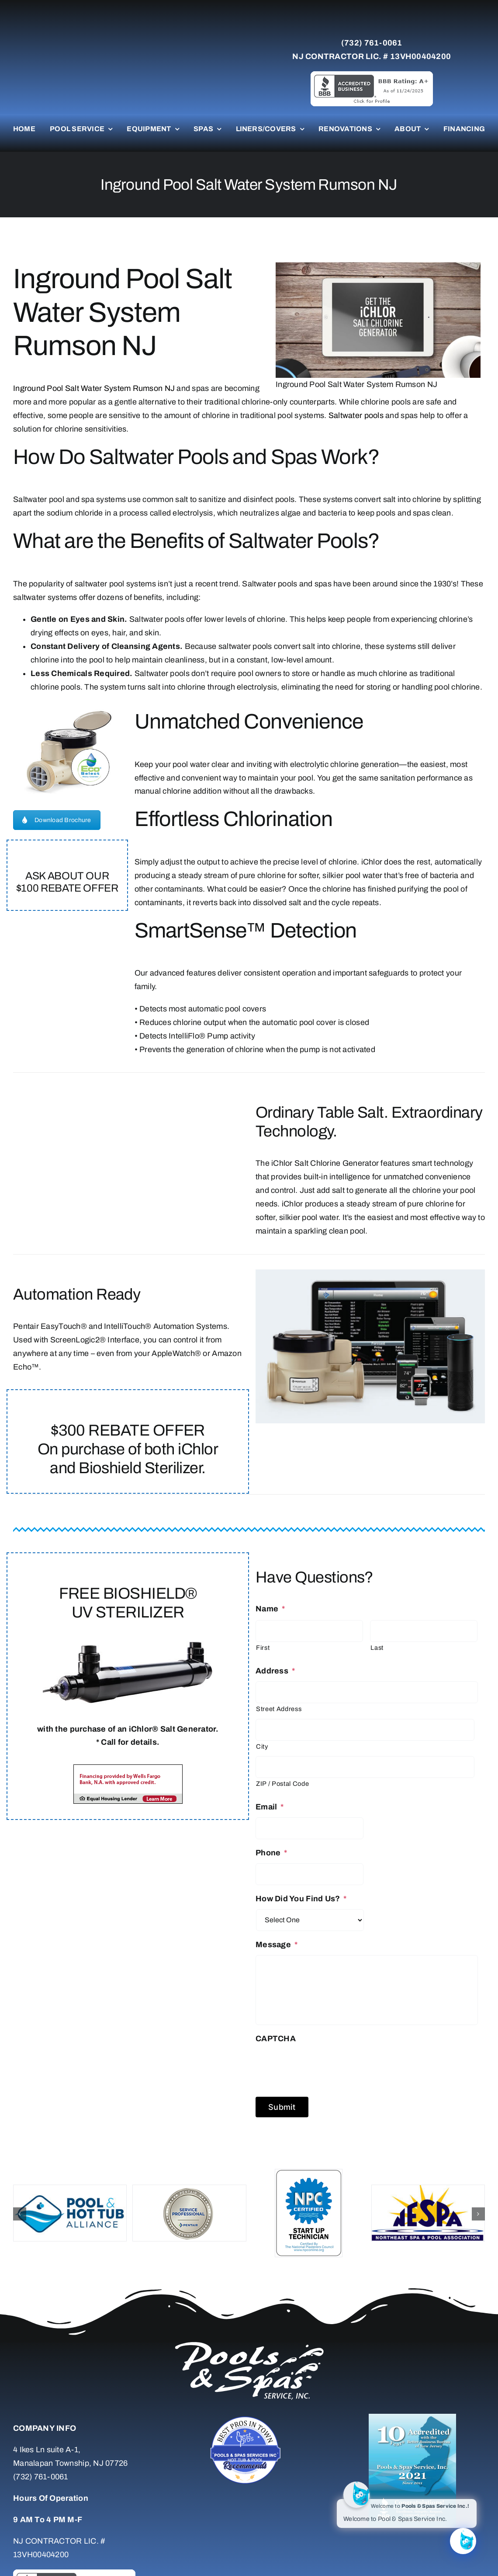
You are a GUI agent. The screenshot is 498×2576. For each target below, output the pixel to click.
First (263, 1647)
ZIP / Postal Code (282, 1783)
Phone (271, 1852)
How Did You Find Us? (301, 1898)
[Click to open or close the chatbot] (463, 2541)
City (262, 1746)
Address (275, 1670)
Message (276, 1944)
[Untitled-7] (249, 2417)
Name (270, 1608)
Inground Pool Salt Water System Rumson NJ (94, 388)
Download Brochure (56, 820)
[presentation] (322, 2066)
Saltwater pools (356, 415)
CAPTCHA (276, 2038)
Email (270, 1806)
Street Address (278, 1708)
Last (377, 1647)
